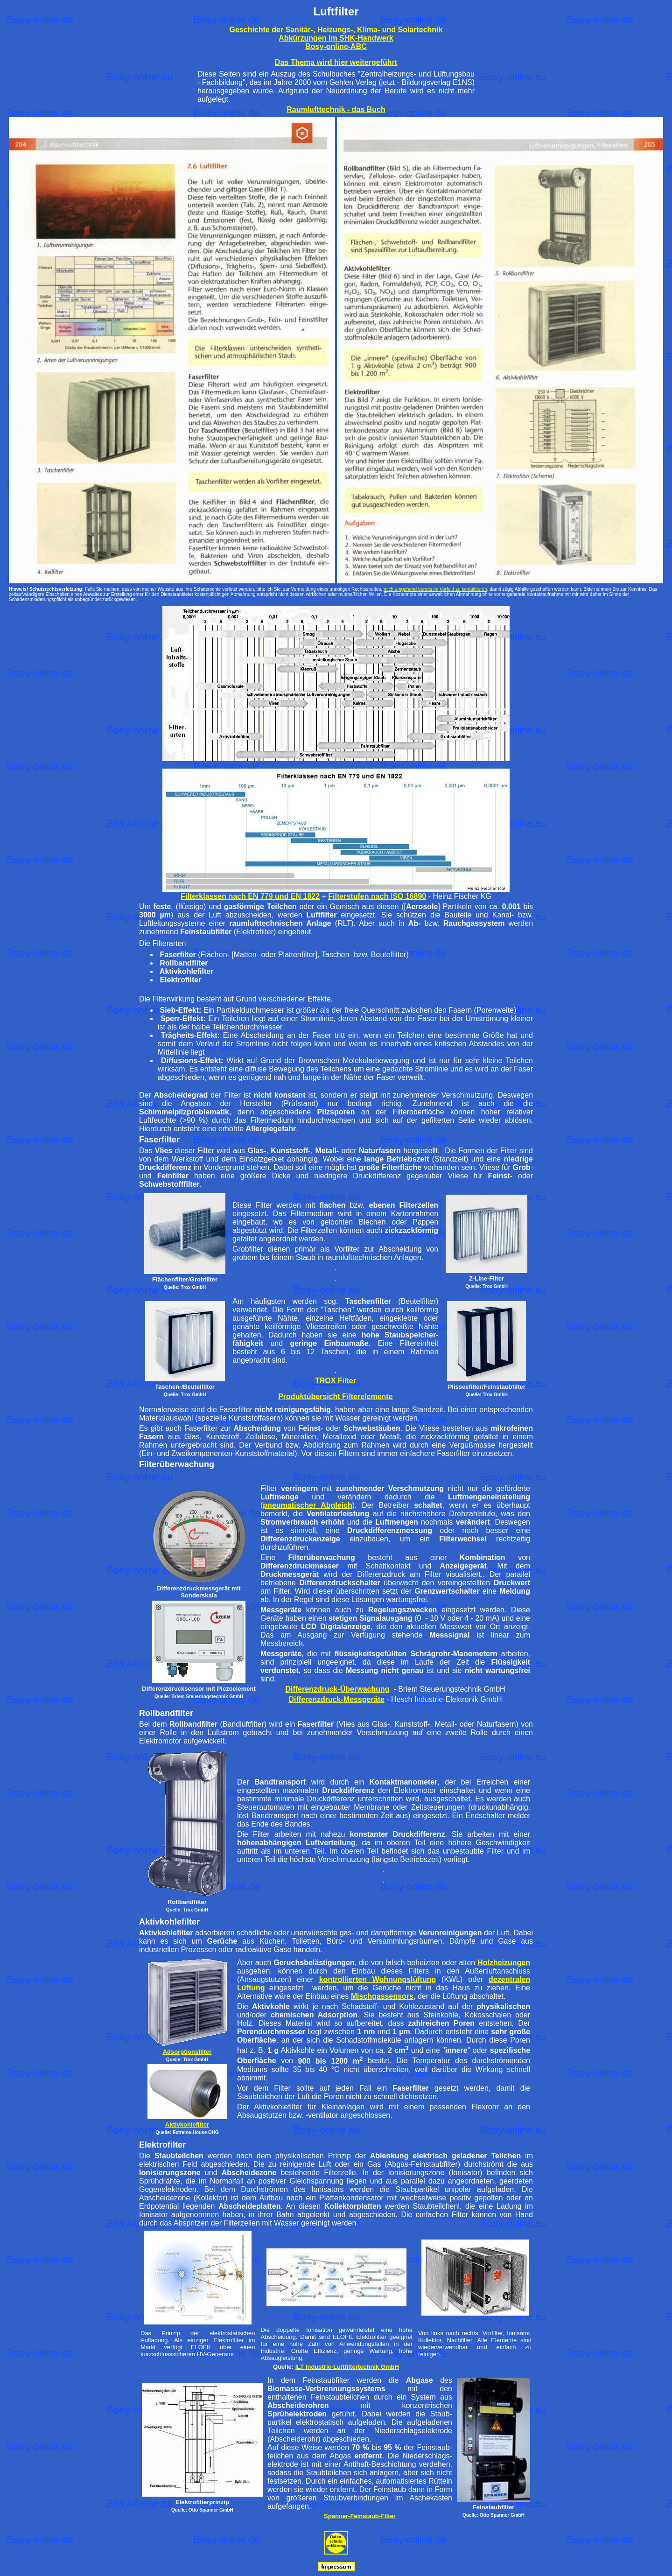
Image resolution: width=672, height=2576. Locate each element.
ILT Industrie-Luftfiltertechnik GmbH (347, 2366)
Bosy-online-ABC (336, 46)
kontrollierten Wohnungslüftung (377, 1979)
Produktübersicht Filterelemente (335, 1396)
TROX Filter (335, 1381)
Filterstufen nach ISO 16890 (377, 896)
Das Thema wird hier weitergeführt (336, 62)
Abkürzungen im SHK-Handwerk (336, 38)
